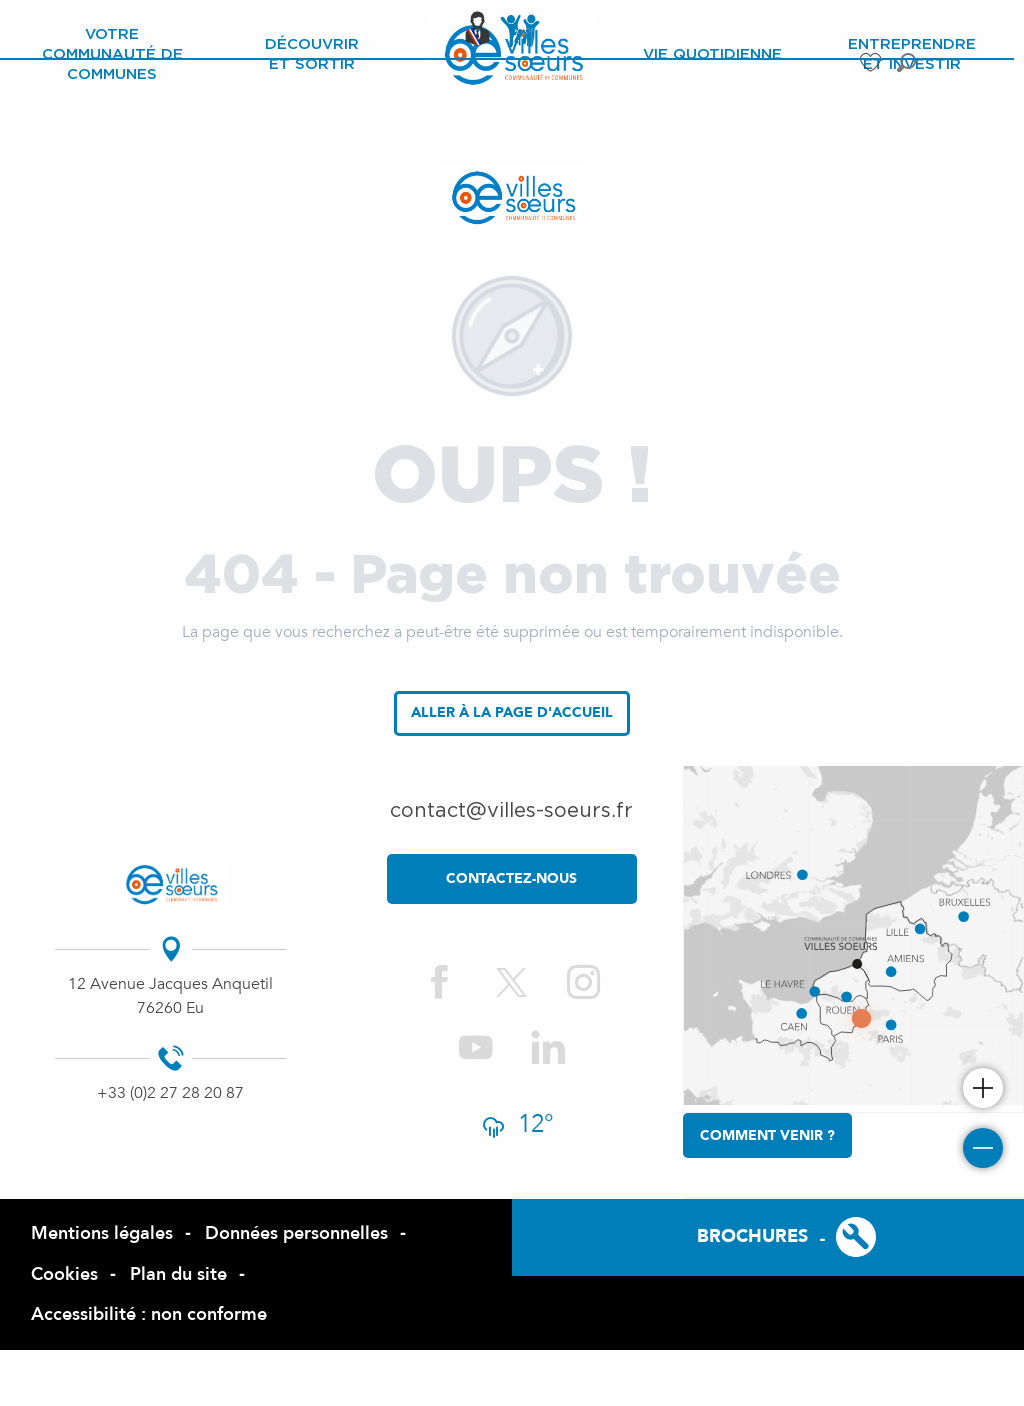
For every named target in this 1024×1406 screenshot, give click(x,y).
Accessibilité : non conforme (149, 1314)
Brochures (752, 1236)
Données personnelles (296, 1233)
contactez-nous (511, 878)
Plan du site (178, 1274)
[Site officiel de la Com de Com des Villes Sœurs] (512, 197)
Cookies (64, 1274)
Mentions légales (102, 1233)
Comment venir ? (767, 1135)
